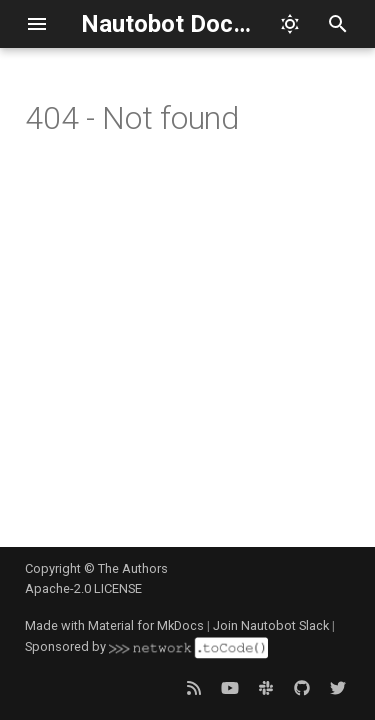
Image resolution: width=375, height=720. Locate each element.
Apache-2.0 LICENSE (83, 588)
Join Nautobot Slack (271, 625)
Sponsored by (146, 646)
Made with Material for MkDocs (114, 625)
